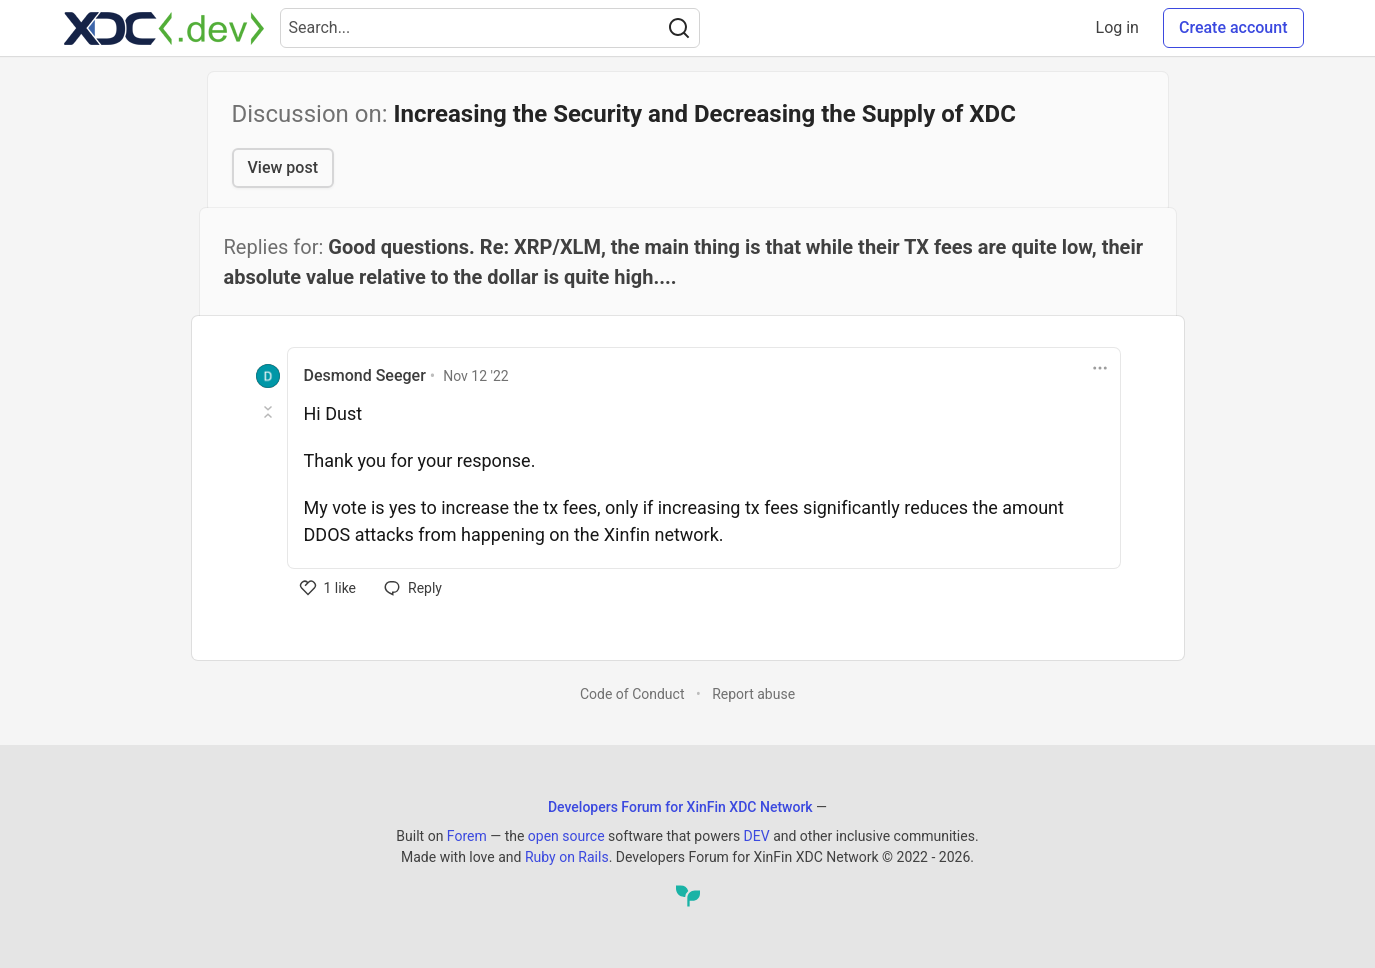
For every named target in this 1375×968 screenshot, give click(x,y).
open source (566, 836)
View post (283, 167)
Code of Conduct (632, 694)
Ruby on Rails (567, 857)
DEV (757, 836)
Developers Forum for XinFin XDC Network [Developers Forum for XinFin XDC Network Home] (680, 807)
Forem (467, 836)
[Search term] (490, 28)
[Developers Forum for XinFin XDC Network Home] (164, 28)
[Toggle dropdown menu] (1100, 368)
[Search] (679, 28)
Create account (1233, 27)
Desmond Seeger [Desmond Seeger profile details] (365, 375)
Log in (1117, 27)
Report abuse (753, 694)
